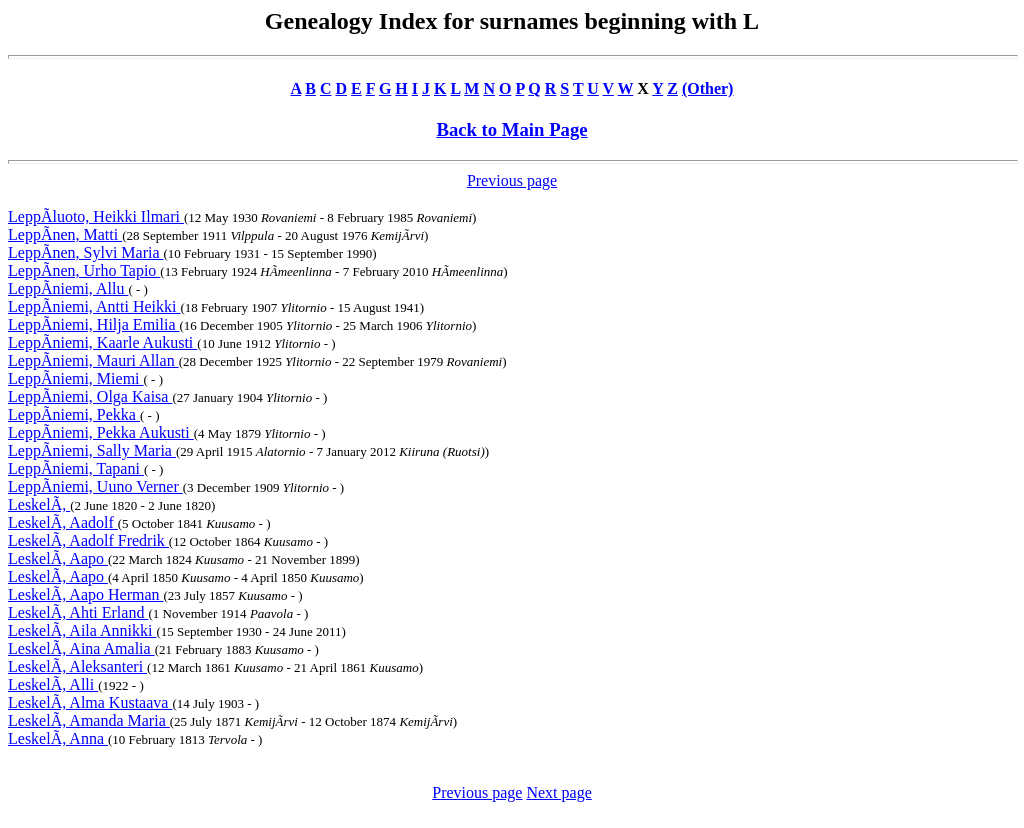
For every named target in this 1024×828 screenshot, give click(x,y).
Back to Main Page (511, 129)
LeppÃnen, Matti (65, 234)
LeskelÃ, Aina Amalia (81, 648)
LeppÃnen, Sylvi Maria (86, 252)
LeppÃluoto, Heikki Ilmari (96, 216)
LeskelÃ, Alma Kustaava (90, 702)
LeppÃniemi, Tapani (76, 468)
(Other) (708, 88)
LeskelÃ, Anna (58, 738)
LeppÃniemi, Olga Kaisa (90, 396)
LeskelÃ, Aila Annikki (82, 630)
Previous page (512, 180)
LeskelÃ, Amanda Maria (89, 720)
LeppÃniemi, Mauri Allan (93, 360)
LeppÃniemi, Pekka (74, 414)
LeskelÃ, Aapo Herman (86, 594)
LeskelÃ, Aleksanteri (77, 666)
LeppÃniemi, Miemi (76, 378)
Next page (558, 792)
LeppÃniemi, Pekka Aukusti (101, 432)
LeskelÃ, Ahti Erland (78, 612)
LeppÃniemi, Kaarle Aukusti (102, 342)
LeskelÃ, (39, 504)
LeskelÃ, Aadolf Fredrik (88, 540)
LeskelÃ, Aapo (58, 558)
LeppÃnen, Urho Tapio (84, 270)
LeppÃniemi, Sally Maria (92, 450)
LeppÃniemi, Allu (68, 288)
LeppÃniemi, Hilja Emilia (94, 324)
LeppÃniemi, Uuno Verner (95, 486)
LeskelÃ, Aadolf (63, 522)
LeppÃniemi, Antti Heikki (94, 306)
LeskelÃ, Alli (53, 684)
